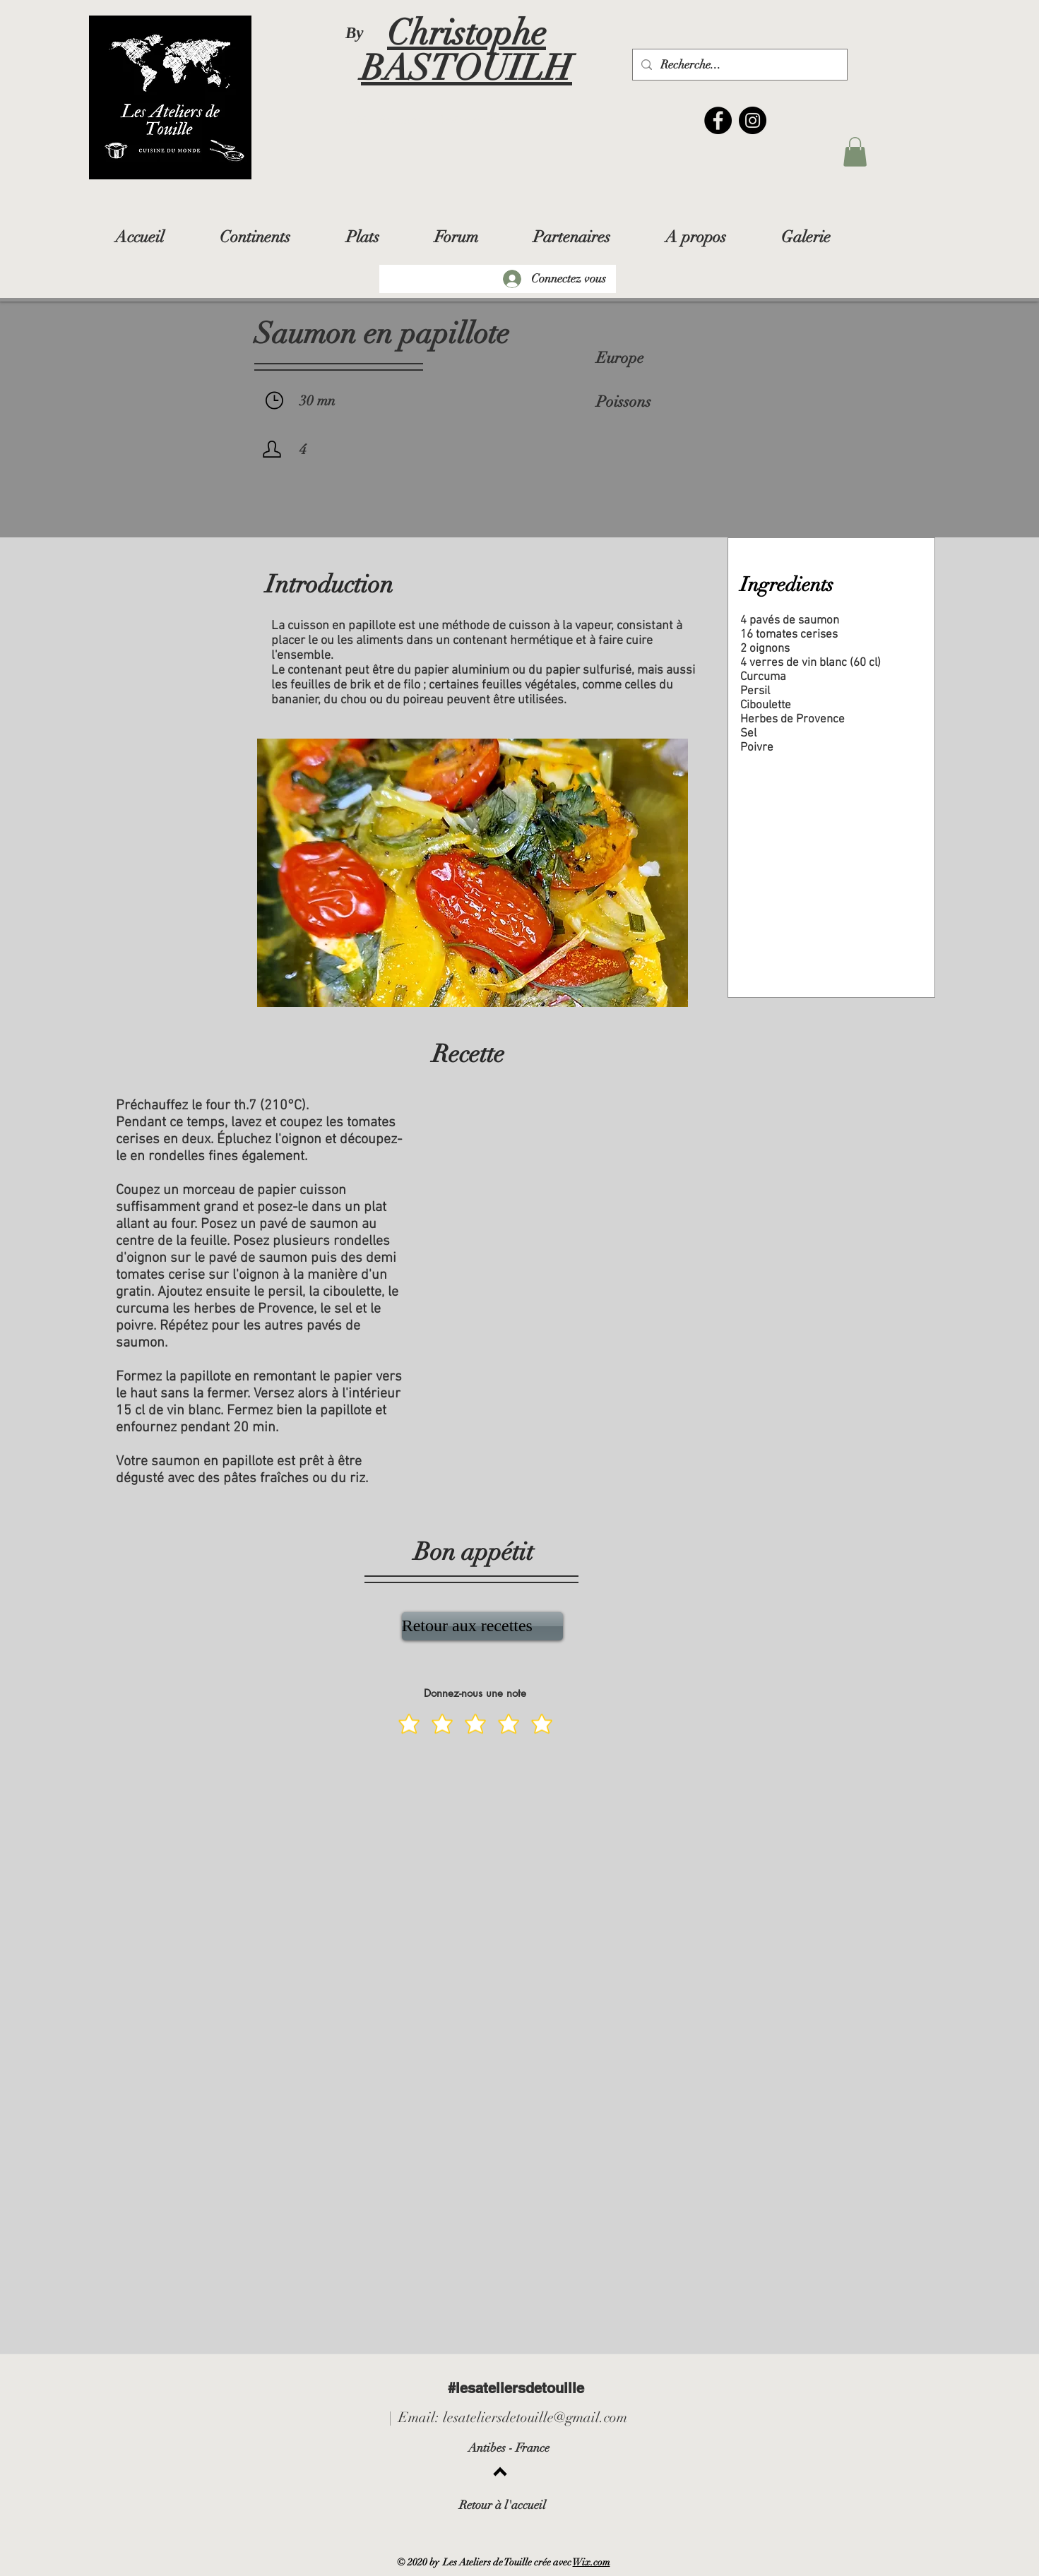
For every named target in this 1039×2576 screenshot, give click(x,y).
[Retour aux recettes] (482, 1626)
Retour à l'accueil (502, 2505)
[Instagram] (752, 120)
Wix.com (591, 2562)
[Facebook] (718, 120)
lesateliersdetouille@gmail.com (535, 2417)
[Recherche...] (738, 64)
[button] (855, 152)
